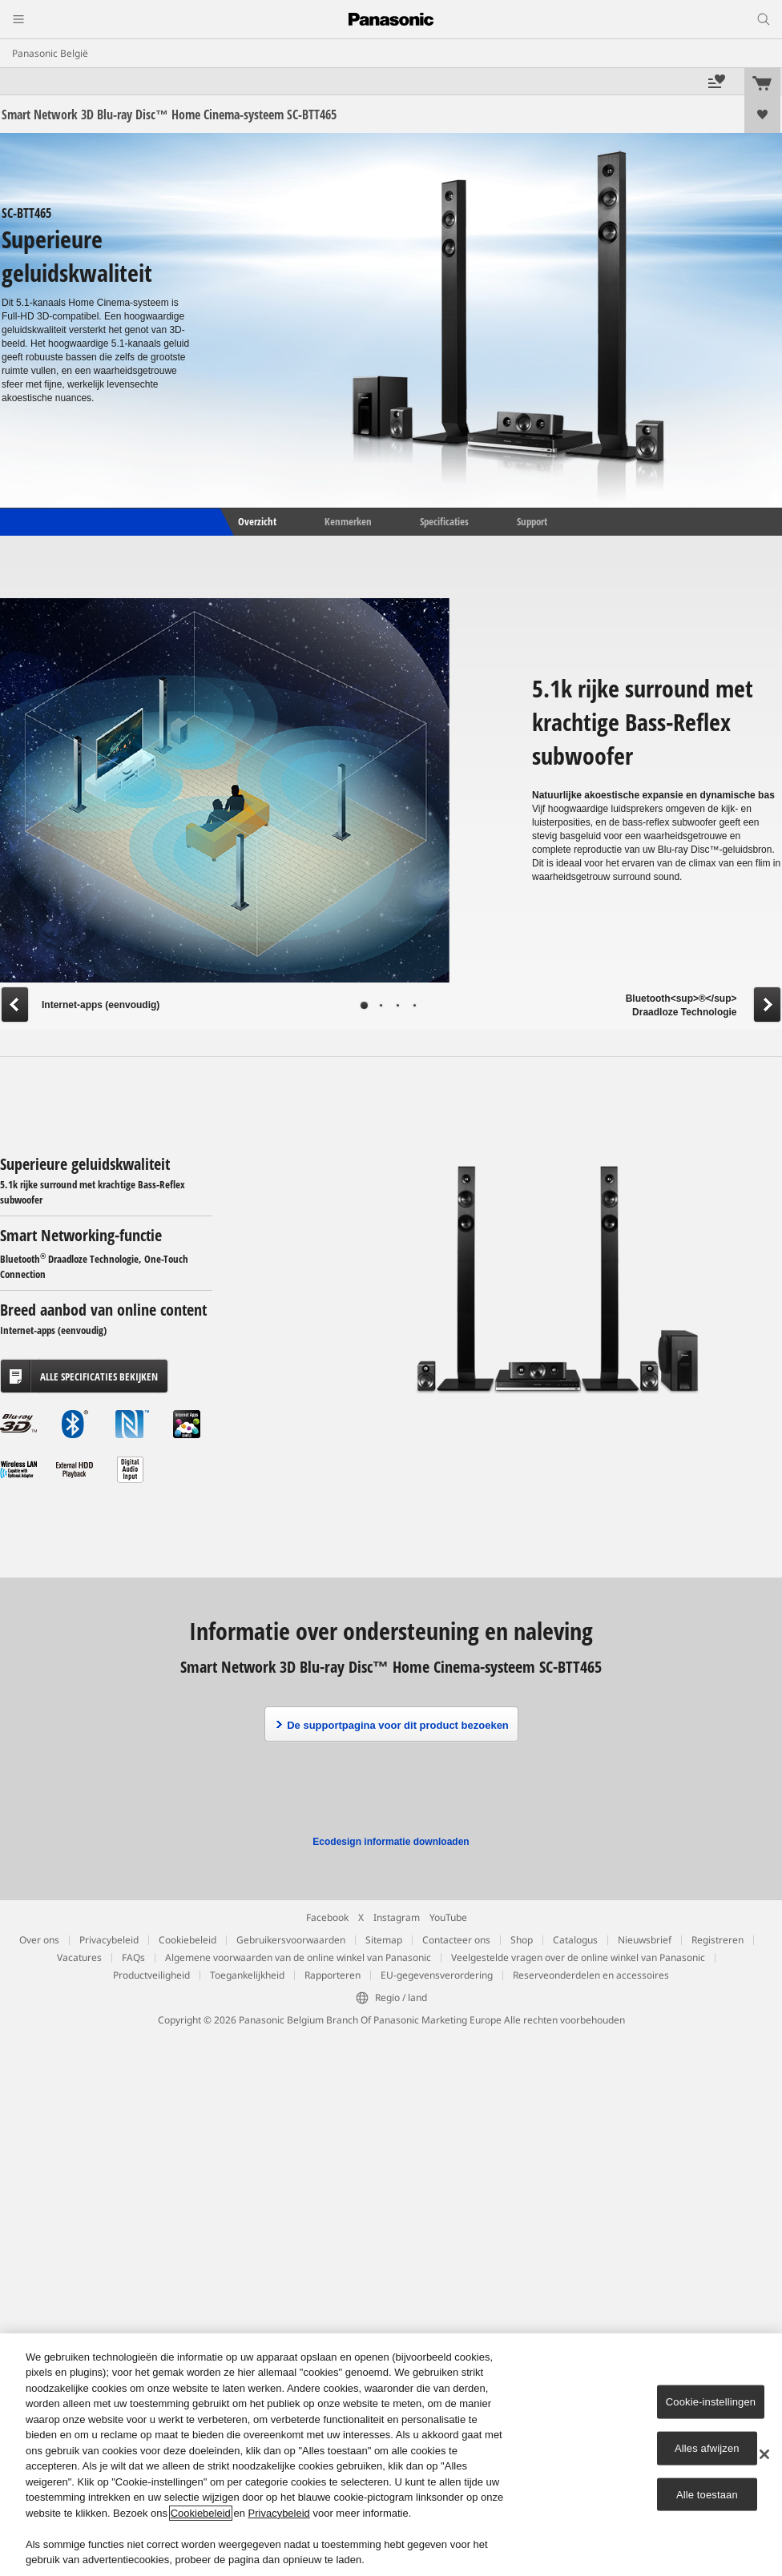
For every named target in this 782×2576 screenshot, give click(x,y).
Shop (521, 1940)
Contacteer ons (456, 1940)
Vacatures (79, 1957)
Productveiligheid (151, 1975)
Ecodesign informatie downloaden (390, 1841)
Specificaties (444, 521)
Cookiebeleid (187, 1940)
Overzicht (256, 521)
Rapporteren (332, 1975)
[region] (391, 2454)
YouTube (448, 1917)
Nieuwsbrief (644, 1940)
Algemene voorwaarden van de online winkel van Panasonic (298, 1957)
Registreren (717, 1940)
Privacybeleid (109, 1940)
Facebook (327, 1917)
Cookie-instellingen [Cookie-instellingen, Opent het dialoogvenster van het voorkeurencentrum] (711, 2402)
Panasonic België (50, 53)
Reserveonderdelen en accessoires (591, 1975)
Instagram (396, 1917)
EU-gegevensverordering (437, 1975)
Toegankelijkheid (247, 1975)
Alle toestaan (707, 2494)
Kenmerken (348, 521)
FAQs (133, 1957)
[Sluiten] (764, 2454)
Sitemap (383, 1940)
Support (532, 521)
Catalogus (575, 1940)
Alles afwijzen (707, 2448)
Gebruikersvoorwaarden (290, 1940)
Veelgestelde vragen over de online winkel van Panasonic (578, 1957)
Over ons (39, 1940)
